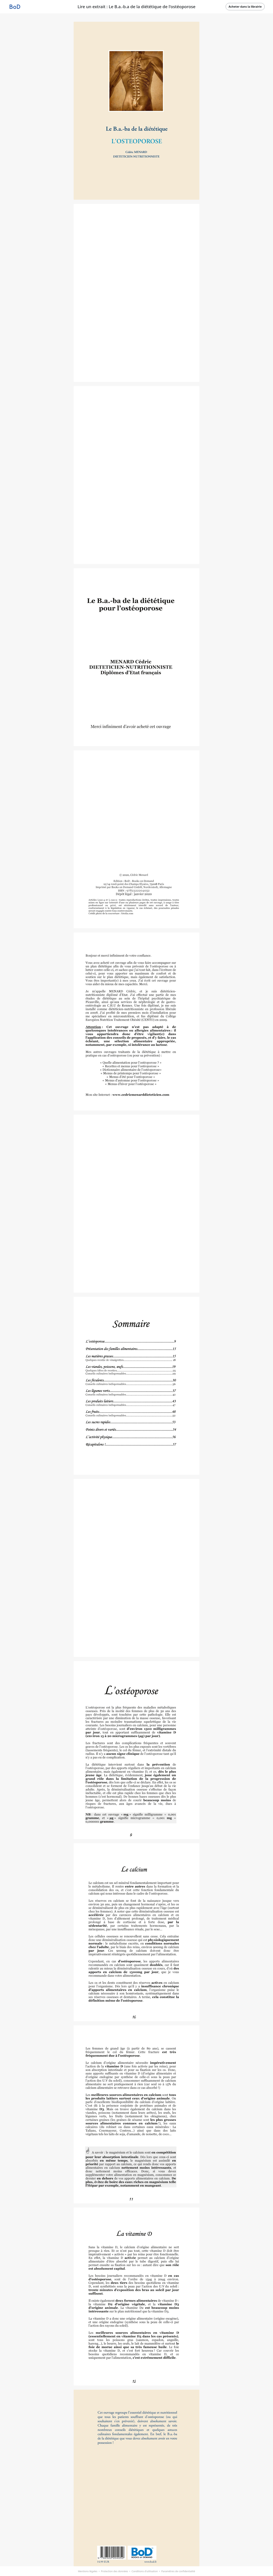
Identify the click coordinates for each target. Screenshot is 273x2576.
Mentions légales (88, 2571)
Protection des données (114, 2571)
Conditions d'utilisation (145, 2571)
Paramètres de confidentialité (178, 2571)
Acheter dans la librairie (245, 7)
